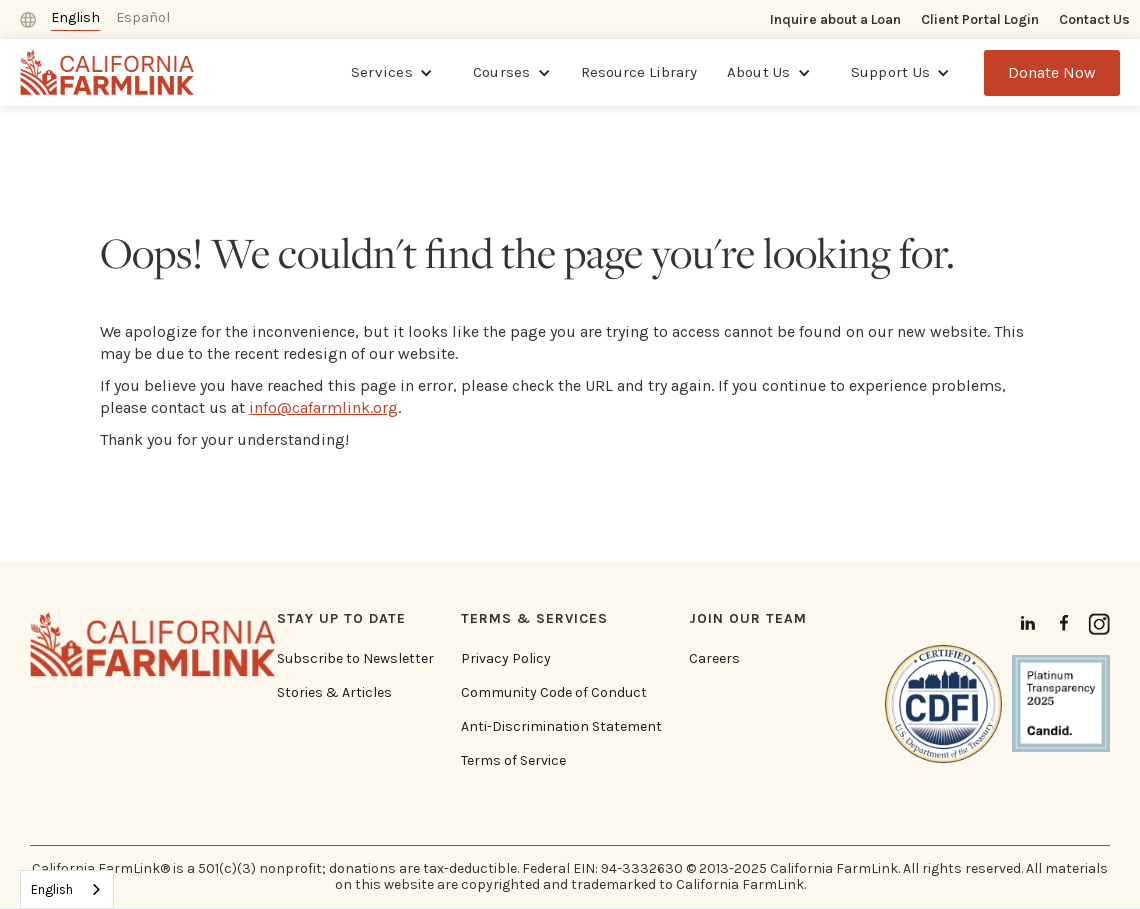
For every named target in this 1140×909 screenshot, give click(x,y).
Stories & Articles (334, 693)
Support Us (891, 72)
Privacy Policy (506, 659)
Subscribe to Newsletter (355, 659)
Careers (714, 659)
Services (382, 72)
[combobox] (67, 889)
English (52, 889)
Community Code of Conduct (554, 693)
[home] (107, 72)
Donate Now (1052, 72)
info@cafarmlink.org (323, 407)
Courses (502, 72)
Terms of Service (513, 761)
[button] (392, 73)
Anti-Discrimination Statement (561, 727)
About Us (759, 72)
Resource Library (639, 72)
